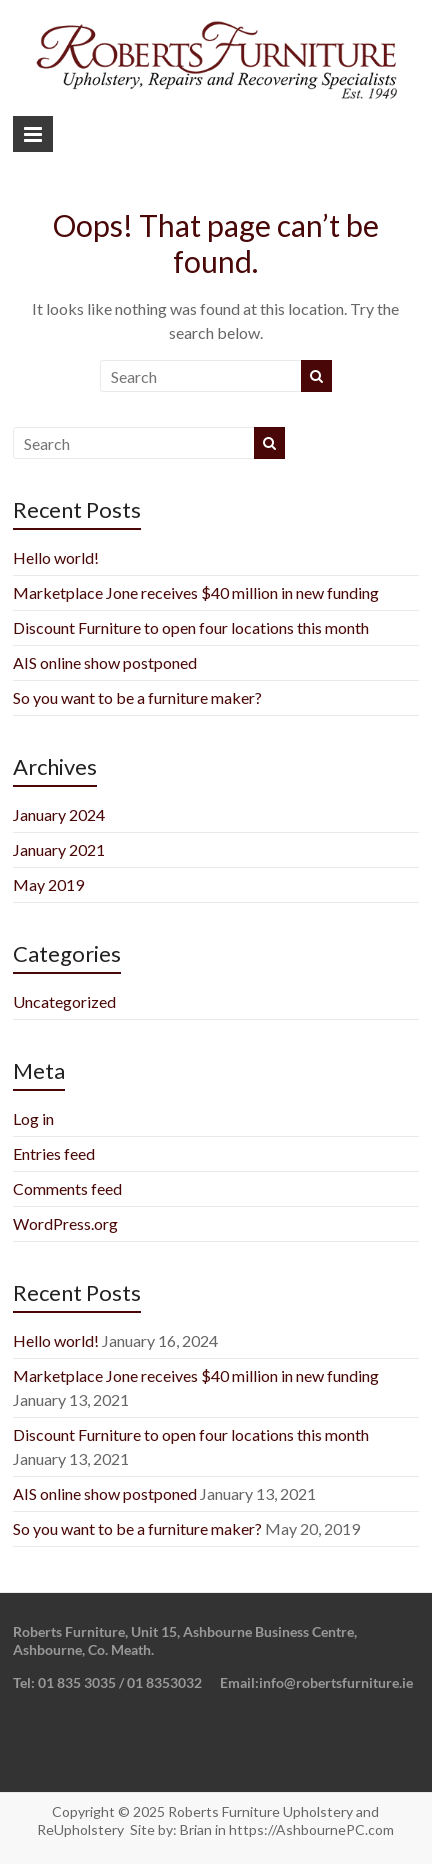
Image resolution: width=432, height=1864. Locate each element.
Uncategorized (64, 1001)
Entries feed (54, 1153)
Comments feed (67, 1188)
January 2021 (59, 849)
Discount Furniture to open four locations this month (191, 627)
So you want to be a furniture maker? (137, 697)
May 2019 (48, 884)
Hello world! (56, 557)
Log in (33, 1118)
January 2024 (59, 814)
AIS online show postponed (105, 662)
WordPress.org (65, 1223)
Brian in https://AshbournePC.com (287, 1829)
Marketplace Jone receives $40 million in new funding (196, 592)
